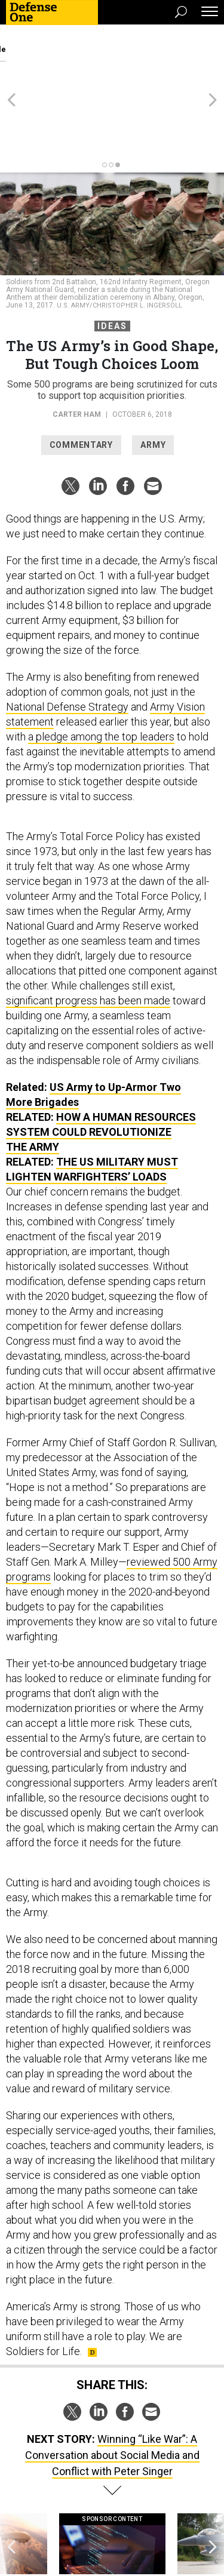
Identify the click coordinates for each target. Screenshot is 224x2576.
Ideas (112, 261)
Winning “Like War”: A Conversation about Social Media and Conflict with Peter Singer (112, 2390)
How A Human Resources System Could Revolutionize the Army (101, 1067)
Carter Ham (77, 350)
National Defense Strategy (67, 642)
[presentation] (11, 2491)
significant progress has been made (88, 936)
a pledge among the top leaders (101, 672)
